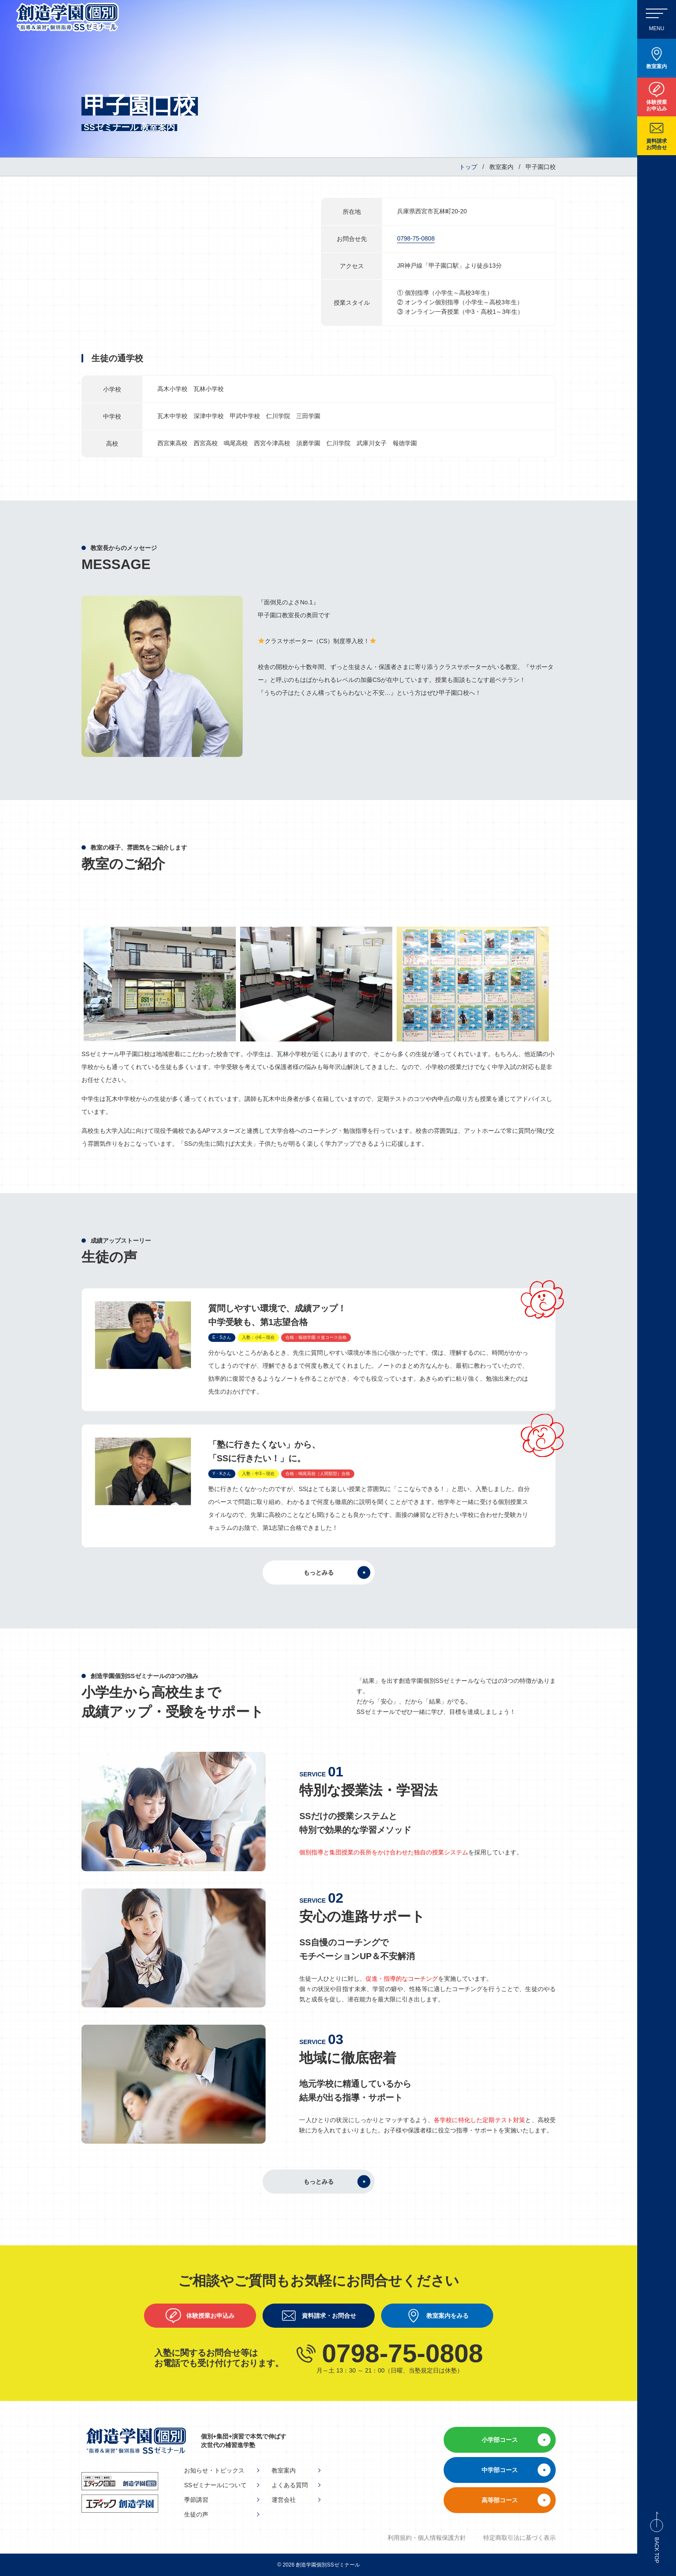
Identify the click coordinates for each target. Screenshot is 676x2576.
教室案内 (284, 2470)
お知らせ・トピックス (214, 2470)
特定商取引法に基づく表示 (519, 2538)
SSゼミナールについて (215, 2485)
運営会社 (284, 2500)
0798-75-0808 (416, 238)
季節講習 (196, 2500)
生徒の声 (196, 2514)
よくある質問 (290, 2485)
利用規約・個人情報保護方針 (427, 2538)
